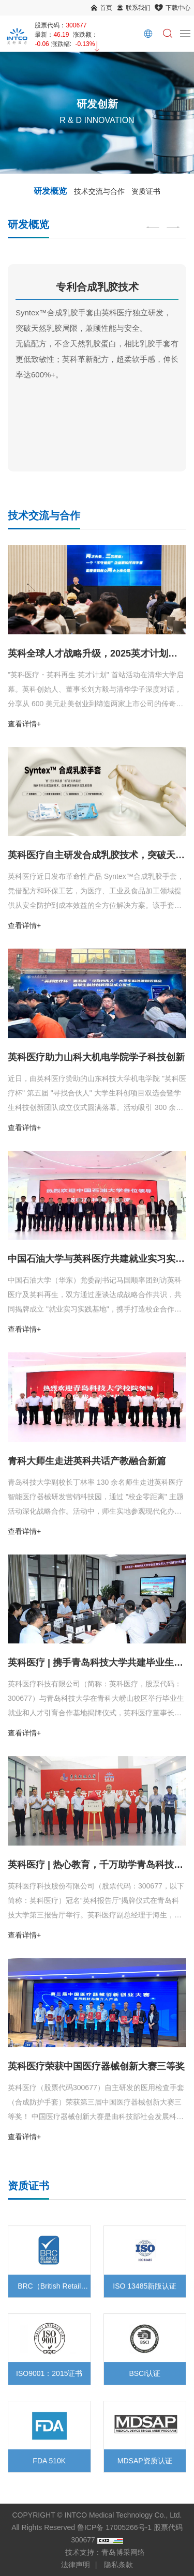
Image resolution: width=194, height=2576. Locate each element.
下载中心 (178, 7)
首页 (106, 7)
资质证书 (145, 191)
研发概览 (50, 191)
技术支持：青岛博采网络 (105, 2552)
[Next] (173, 227)
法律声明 (75, 2564)
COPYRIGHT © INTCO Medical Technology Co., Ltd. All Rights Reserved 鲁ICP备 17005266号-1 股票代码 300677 (97, 2527)
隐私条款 (118, 2564)
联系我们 (138, 7)
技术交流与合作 (99, 191)
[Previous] (152, 227)
